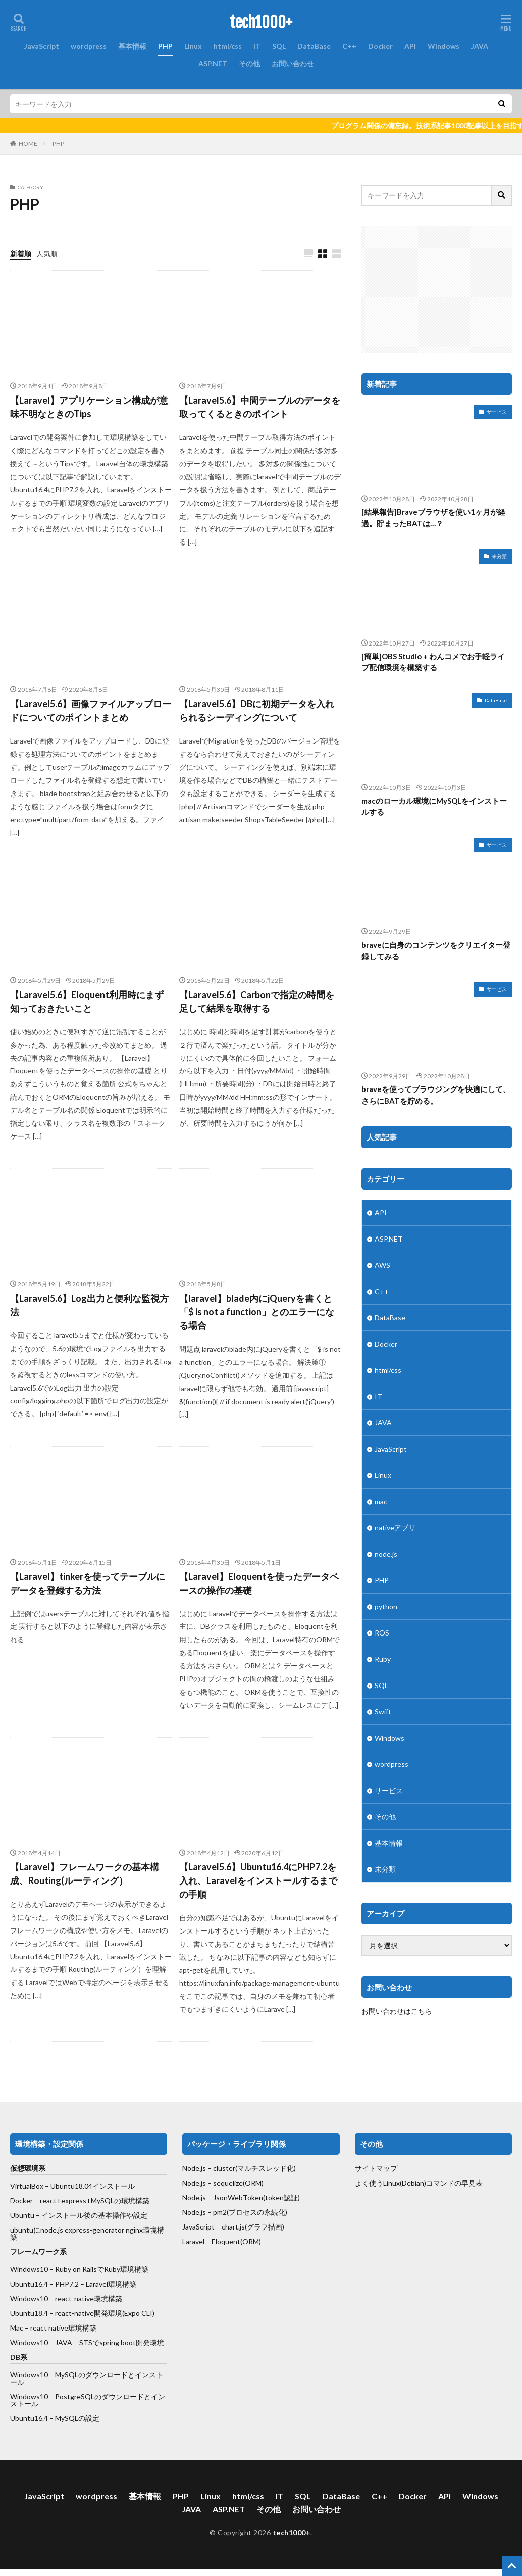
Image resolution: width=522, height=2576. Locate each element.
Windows (443, 46)
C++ (349, 46)
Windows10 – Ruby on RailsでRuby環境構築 (79, 2269)
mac (381, 1501)
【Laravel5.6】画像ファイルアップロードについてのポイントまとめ (90, 710)
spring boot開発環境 (131, 2342)
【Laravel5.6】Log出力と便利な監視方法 (89, 1305)
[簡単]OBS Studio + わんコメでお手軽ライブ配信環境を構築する (433, 662)
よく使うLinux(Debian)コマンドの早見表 (419, 2182)
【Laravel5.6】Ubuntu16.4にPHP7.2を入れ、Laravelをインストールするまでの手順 (258, 1880)
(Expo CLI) (138, 2313)
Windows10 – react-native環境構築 (66, 2298)
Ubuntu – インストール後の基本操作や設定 (78, 2215)
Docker (380, 46)
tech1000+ (261, 22)
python (386, 1606)
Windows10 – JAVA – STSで (54, 2342)
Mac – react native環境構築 (53, 2327)
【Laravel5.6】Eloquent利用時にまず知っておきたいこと (87, 1001)
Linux (193, 46)
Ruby (383, 1659)
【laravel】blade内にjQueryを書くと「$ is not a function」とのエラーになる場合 (256, 1312)
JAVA (479, 46)
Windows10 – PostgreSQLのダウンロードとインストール (87, 2400)
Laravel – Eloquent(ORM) (221, 2241)
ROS (382, 1632)
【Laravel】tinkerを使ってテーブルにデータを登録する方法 (87, 1583)
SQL (279, 46)
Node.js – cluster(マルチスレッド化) (239, 2168)
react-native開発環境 (88, 2313)
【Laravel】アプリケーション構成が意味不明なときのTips (89, 406)
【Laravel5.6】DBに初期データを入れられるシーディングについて (256, 710)
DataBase (314, 46)
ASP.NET (212, 63)
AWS (382, 1265)
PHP (165, 46)
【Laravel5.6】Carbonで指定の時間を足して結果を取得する (256, 1001)
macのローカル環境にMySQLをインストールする (434, 806)
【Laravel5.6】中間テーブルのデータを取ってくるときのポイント (259, 406)
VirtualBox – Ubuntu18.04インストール (72, 2186)
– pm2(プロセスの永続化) (246, 2212)
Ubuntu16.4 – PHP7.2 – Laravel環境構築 (73, 2284)
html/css (228, 46)
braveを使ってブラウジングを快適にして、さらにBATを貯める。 (435, 1094)
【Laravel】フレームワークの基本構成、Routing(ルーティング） (84, 1873)
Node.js (194, 2212)
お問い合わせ (293, 63)
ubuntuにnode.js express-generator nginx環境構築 (87, 2233)
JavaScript (41, 46)
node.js (386, 1554)
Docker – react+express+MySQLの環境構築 (79, 2200)
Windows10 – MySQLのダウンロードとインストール (86, 2378)
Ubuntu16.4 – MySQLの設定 (54, 2418)
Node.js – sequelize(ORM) (223, 2182)
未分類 (499, 556)
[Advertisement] (442, 289)
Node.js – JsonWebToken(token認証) (241, 2197)
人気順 (47, 253)
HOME (28, 143)
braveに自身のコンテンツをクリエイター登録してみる (435, 950)
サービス (497, 412)
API (410, 46)
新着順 (20, 253)
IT (256, 46)
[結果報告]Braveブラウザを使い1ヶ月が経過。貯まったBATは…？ (433, 517)
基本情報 (132, 46)
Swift (383, 1711)
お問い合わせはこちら (396, 2011)
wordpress (89, 46)
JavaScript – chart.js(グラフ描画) (233, 2226)
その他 (249, 63)
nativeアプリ (395, 1527)
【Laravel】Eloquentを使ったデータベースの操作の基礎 (259, 1583)
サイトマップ (376, 2168)
